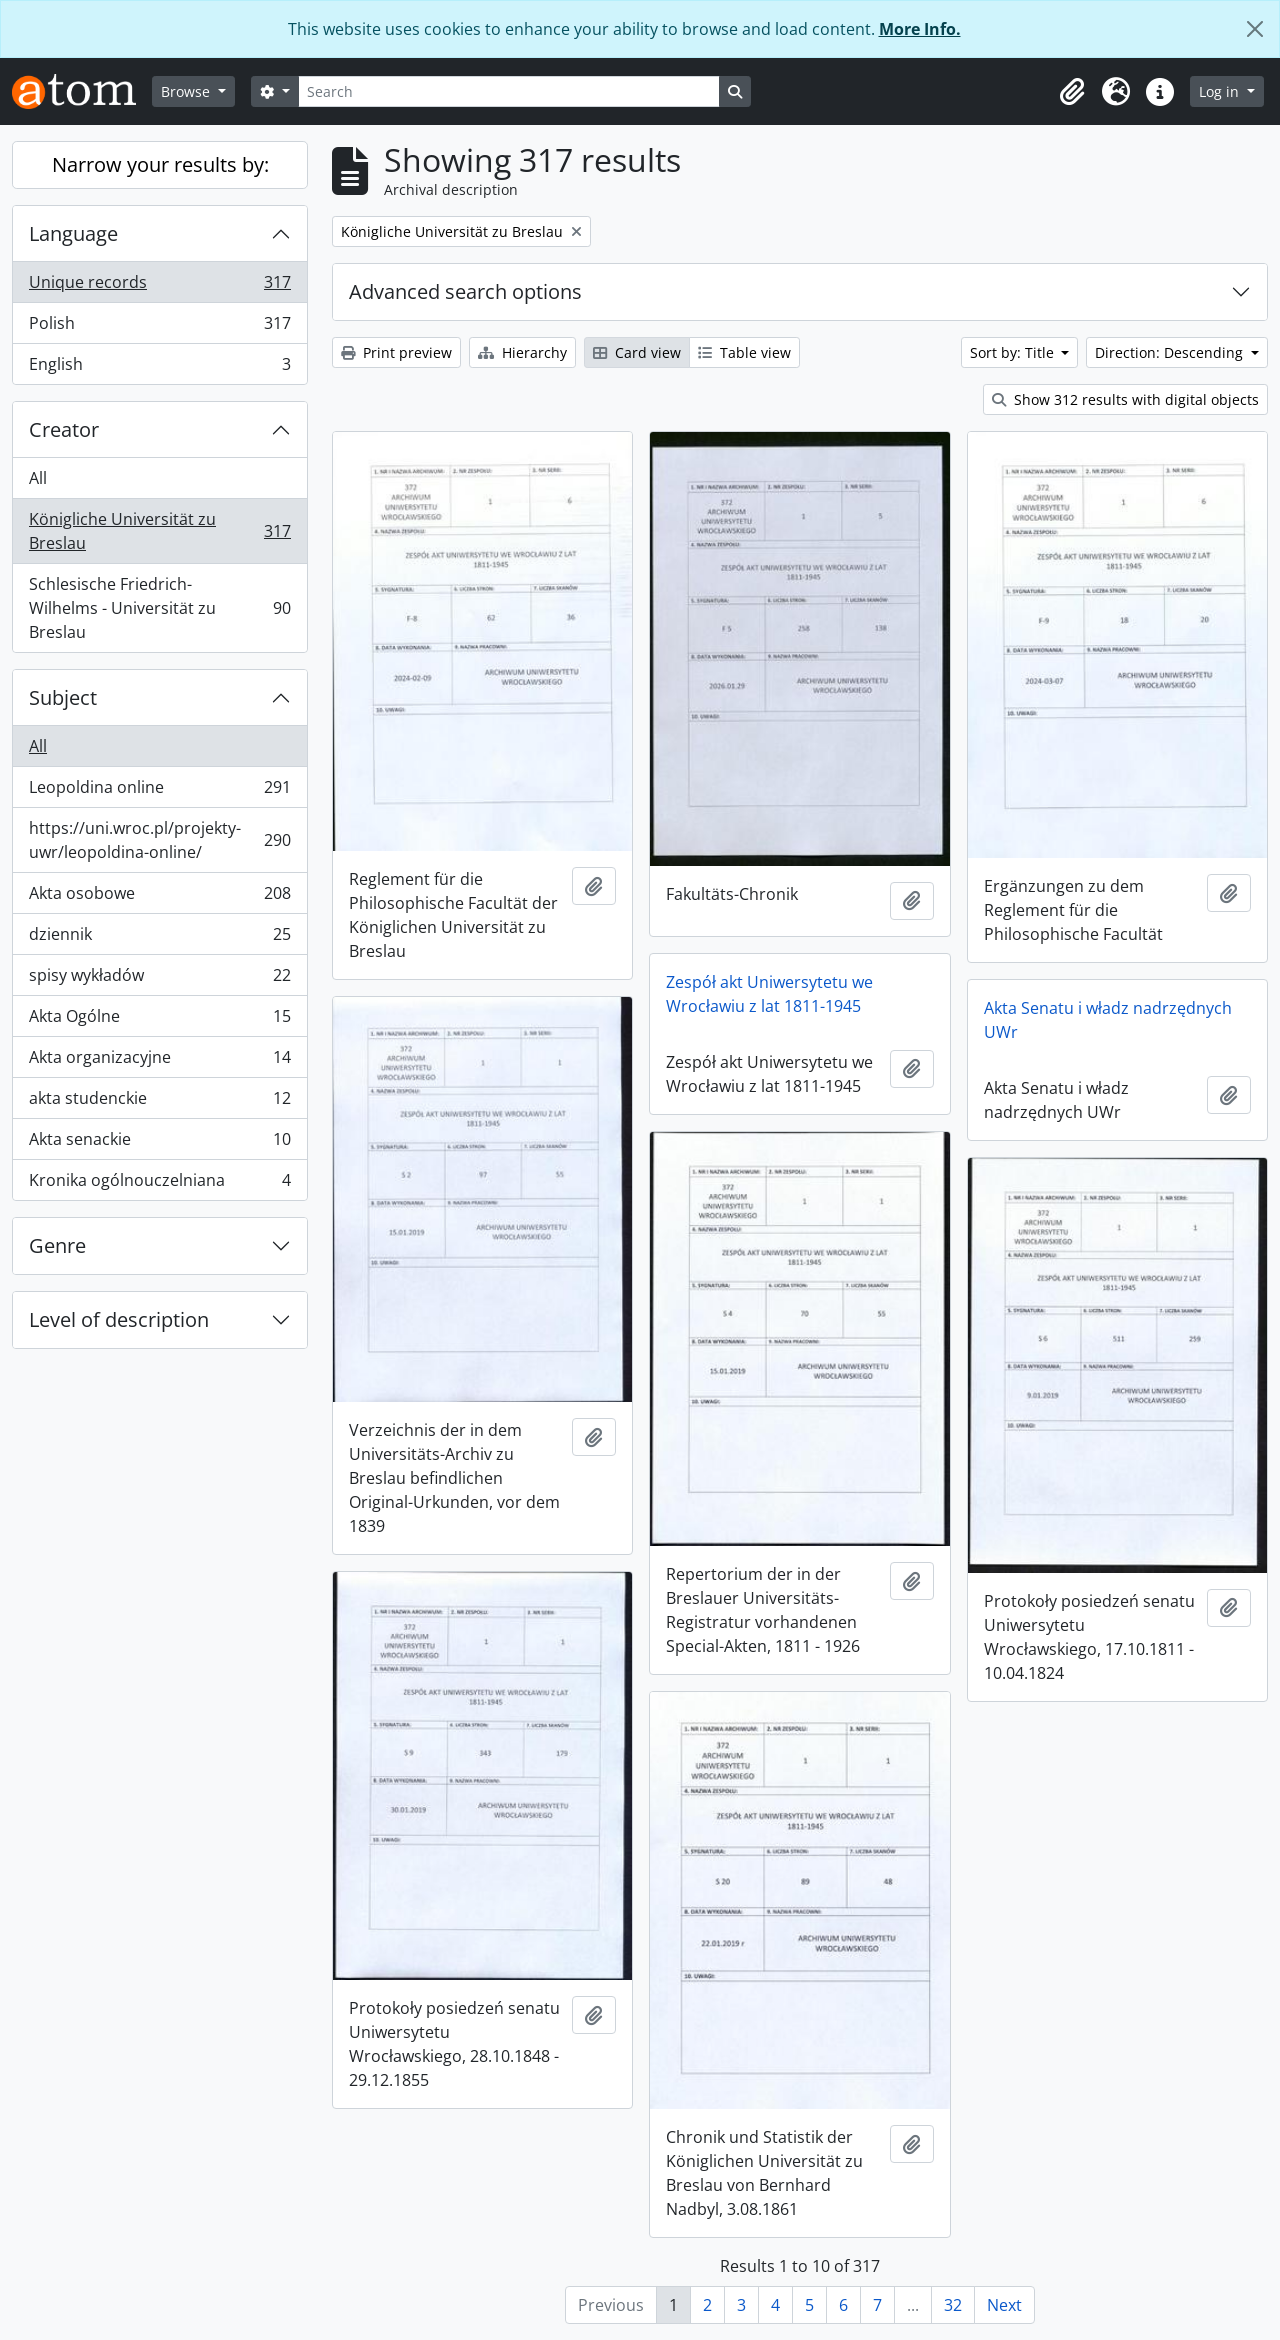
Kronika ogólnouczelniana (159, 1184)
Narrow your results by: (160, 164)
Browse (187, 91)
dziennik (159, 938)
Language (73, 233)
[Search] (509, 91)
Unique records (159, 286)
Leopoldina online (159, 791)
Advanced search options (465, 291)
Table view (744, 352)
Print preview (396, 352)
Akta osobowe (159, 897)
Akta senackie (159, 1143)
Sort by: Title (1014, 352)
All (38, 478)
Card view (637, 352)
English (159, 368)
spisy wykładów (159, 979)
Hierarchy (522, 352)
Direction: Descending (1171, 352)
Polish (159, 327)
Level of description (119, 1319)
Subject (63, 697)
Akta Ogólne (159, 1020)
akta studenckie (159, 1102)
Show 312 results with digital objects (1125, 399)
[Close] (1255, 29)
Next (1004, 2305)
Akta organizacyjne (159, 1061)
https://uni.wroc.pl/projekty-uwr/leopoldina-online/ (159, 840)
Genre (57, 1245)
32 (953, 2305)
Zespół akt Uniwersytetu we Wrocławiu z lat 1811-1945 (769, 994)
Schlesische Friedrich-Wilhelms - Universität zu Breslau (159, 608)
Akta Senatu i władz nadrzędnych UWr (1108, 1020)
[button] (1072, 92)
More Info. (920, 29)
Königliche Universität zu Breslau (159, 531)
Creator (64, 429)
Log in (1221, 91)
